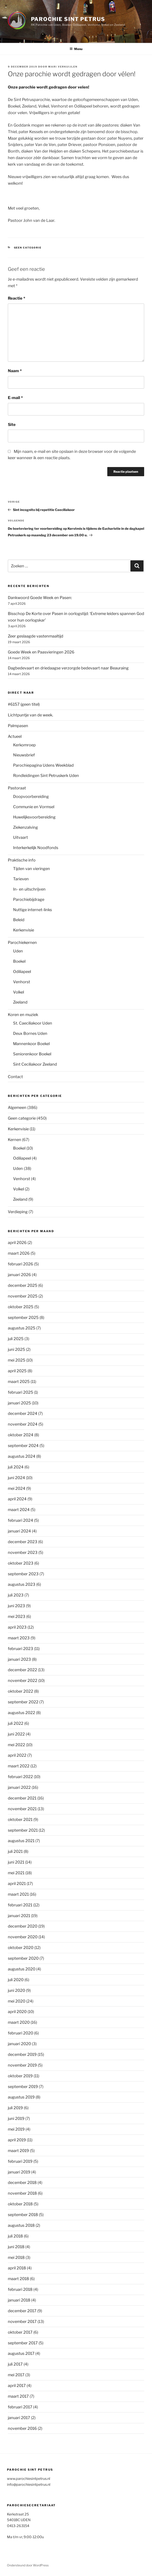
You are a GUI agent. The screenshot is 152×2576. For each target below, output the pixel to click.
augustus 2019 (21, 2097)
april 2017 (17, 2385)
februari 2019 (20, 2161)
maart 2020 (19, 2022)
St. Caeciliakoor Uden (32, 1023)
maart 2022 (18, 1766)
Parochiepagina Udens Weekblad (43, 765)
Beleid (18, 919)
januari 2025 (19, 1403)
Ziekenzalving (25, 827)
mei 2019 (16, 2129)
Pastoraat (17, 788)
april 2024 (17, 1499)
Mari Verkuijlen (62, 66)
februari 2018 (20, 2289)
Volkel (18, 992)
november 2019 (22, 2065)
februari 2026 (20, 1264)
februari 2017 (20, 2407)
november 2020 (23, 1937)
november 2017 (22, 2321)
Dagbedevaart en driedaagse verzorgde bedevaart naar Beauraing (68, 668)
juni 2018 (16, 2246)
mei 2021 (16, 1873)
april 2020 (17, 2011)
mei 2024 (16, 1488)
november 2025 (23, 1296)
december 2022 (22, 1670)
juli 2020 (16, 1979)
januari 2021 (19, 1915)
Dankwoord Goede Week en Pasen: (40, 597)
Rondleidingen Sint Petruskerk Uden (46, 775)
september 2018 (23, 2214)
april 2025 (17, 1371)
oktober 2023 (20, 1563)
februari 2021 (20, 1905)
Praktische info (22, 860)
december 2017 (22, 2310)
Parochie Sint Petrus (68, 19)
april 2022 (17, 1755)
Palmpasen (18, 725)
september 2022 (23, 1702)
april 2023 (17, 1627)
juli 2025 (16, 1338)
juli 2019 (15, 2107)
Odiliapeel (22, 971)
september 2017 (23, 2343)
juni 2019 (16, 2118)
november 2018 (22, 2193)
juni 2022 (16, 1734)
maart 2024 (19, 1509)
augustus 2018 (21, 2225)
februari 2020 (20, 2033)
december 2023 (22, 1541)
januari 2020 (19, 2043)
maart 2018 (18, 2278)
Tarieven (21, 879)
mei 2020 (16, 2001)
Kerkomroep (24, 745)
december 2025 (22, 1285)
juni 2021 (16, 1862)
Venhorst (21, 982)
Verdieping (18, 1211)
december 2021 (22, 1798)
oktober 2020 (20, 1947)
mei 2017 (16, 2375)
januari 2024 (19, 1531)
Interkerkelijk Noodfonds (35, 847)
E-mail (15, 397)
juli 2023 (16, 1595)
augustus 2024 (21, 1456)
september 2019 (23, 2086)
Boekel (19, 961)
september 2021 (23, 1830)
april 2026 (17, 1242)
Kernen (14, 1139)
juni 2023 (16, 1605)
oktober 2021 (20, 1819)
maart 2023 (19, 1638)
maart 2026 (19, 1253)
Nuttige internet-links (32, 909)
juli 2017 (15, 2364)
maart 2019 (18, 2150)
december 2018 (22, 2182)
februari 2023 (20, 1648)
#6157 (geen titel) (24, 704)
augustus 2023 (21, 1584)
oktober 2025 (20, 1307)
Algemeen (17, 1107)
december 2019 (22, 2054)
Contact (15, 1076)
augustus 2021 (21, 1840)
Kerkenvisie (23, 930)
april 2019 (17, 2140)
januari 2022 (19, 1787)
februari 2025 (20, 1392)
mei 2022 (16, 1744)
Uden (18, 951)
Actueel (15, 736)
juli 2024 (16, 1467)
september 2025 (23, 1317)
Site (12, 424)
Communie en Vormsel (33, 806)
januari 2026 (19, 1274)
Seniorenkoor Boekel (32, 1054)
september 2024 (23, 1445)
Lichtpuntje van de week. (30, 715)
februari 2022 (20, 1776)
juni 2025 (16, 1349)
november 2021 (22, 1809)
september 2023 (23, 1574)
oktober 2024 (20, 1435)
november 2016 (22, 2428)
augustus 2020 (21, 1969)
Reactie (16, 298)
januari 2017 (19, 2417)
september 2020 (23, 1958)
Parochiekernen (22, 942)
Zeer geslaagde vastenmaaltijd (35, 636)
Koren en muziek (23, 1014)
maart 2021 (18, 1894)
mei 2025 (16, 1360)
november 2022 (22, 1680)
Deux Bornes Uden (30, 1033)
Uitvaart (20, 837)
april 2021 (17, 1883)
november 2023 (23, 1552)
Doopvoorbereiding (31, 796)
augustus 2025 (21, 1328)
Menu (76, 49)
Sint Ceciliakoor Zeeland (35, 1064)
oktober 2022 (20, 1691)
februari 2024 (20, 1520)
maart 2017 (18, 2396)
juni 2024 (16, 1477)
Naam (15, 370)
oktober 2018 (20, 2204)
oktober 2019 (20, 2076)
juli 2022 (15, 1723)
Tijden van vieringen (31, 868)
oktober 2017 (20, 2332)
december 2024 (22, 1413)
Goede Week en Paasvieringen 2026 (41, 652)
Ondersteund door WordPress (28, 2565)
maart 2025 (19, 1381)
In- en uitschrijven (29, 889)
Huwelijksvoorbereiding (34, 817)
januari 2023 (19, 1659)
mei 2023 (16, 1616)
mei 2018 (16, 2257)
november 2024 (23, 1424)
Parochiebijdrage (28, 899)
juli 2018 (15, 2236)
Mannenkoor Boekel (31, 1043)
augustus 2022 (21, 1712)
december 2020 (22, 1926)
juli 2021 (15, 1851)
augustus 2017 (21, 2353)
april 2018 (17, 2268)
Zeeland (20, 1002)
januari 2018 (19, 2300)
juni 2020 (16, 1990)
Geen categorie (28, 247)
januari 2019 (19, 2172)
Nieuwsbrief (24, 755)
